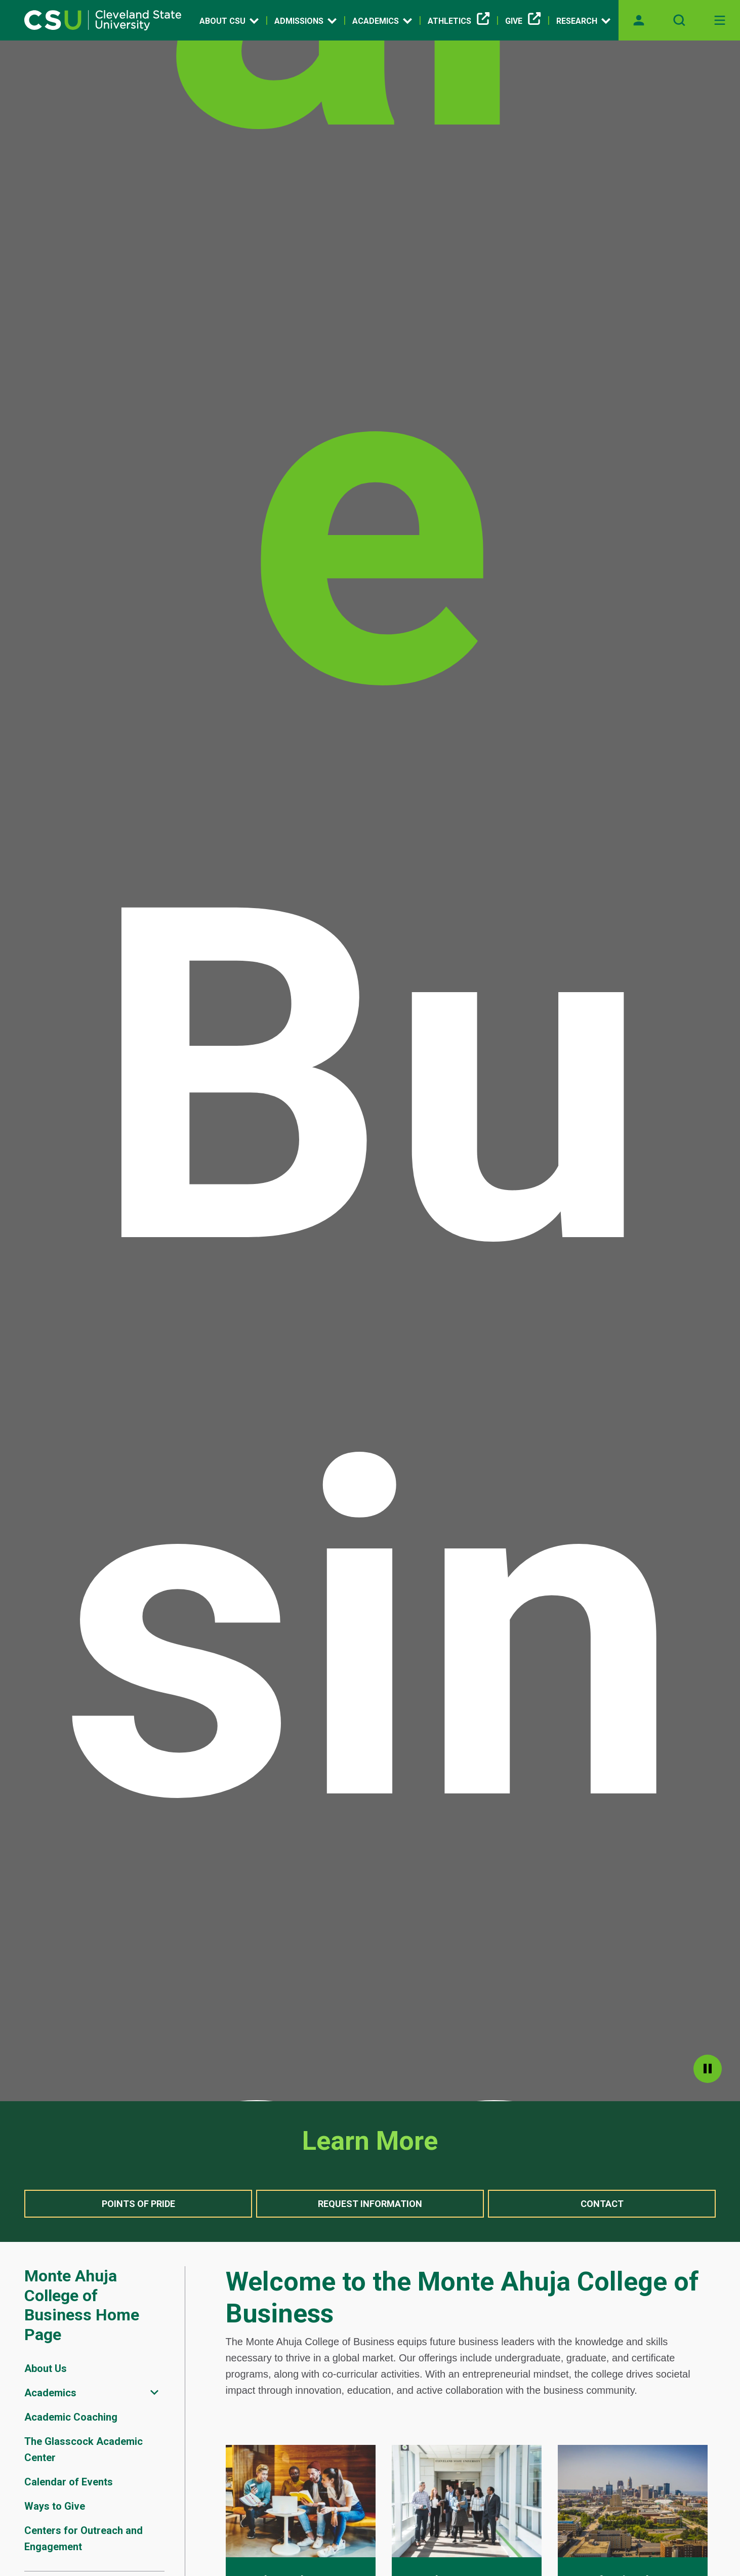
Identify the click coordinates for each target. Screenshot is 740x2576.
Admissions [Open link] (305, 20)
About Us (45, 2368)
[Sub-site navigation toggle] (154, 2392)
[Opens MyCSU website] (639, 20)
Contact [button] (602, 2203)
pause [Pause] (708, 2068)
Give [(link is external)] (523, 21)
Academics (50, 2393)
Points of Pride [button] (138, 2203)
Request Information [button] (370, 2203)
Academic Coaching (70, 2417)
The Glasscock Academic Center (83, 2449)
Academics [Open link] (382, 20)
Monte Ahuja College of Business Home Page (81, 2305)
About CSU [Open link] (229, 20)
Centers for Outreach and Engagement (83, 2538)
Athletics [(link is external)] (458, 21)
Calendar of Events (68, 2482)
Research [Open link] (583, 20)
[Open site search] (679, 20)
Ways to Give (54, 2506)
